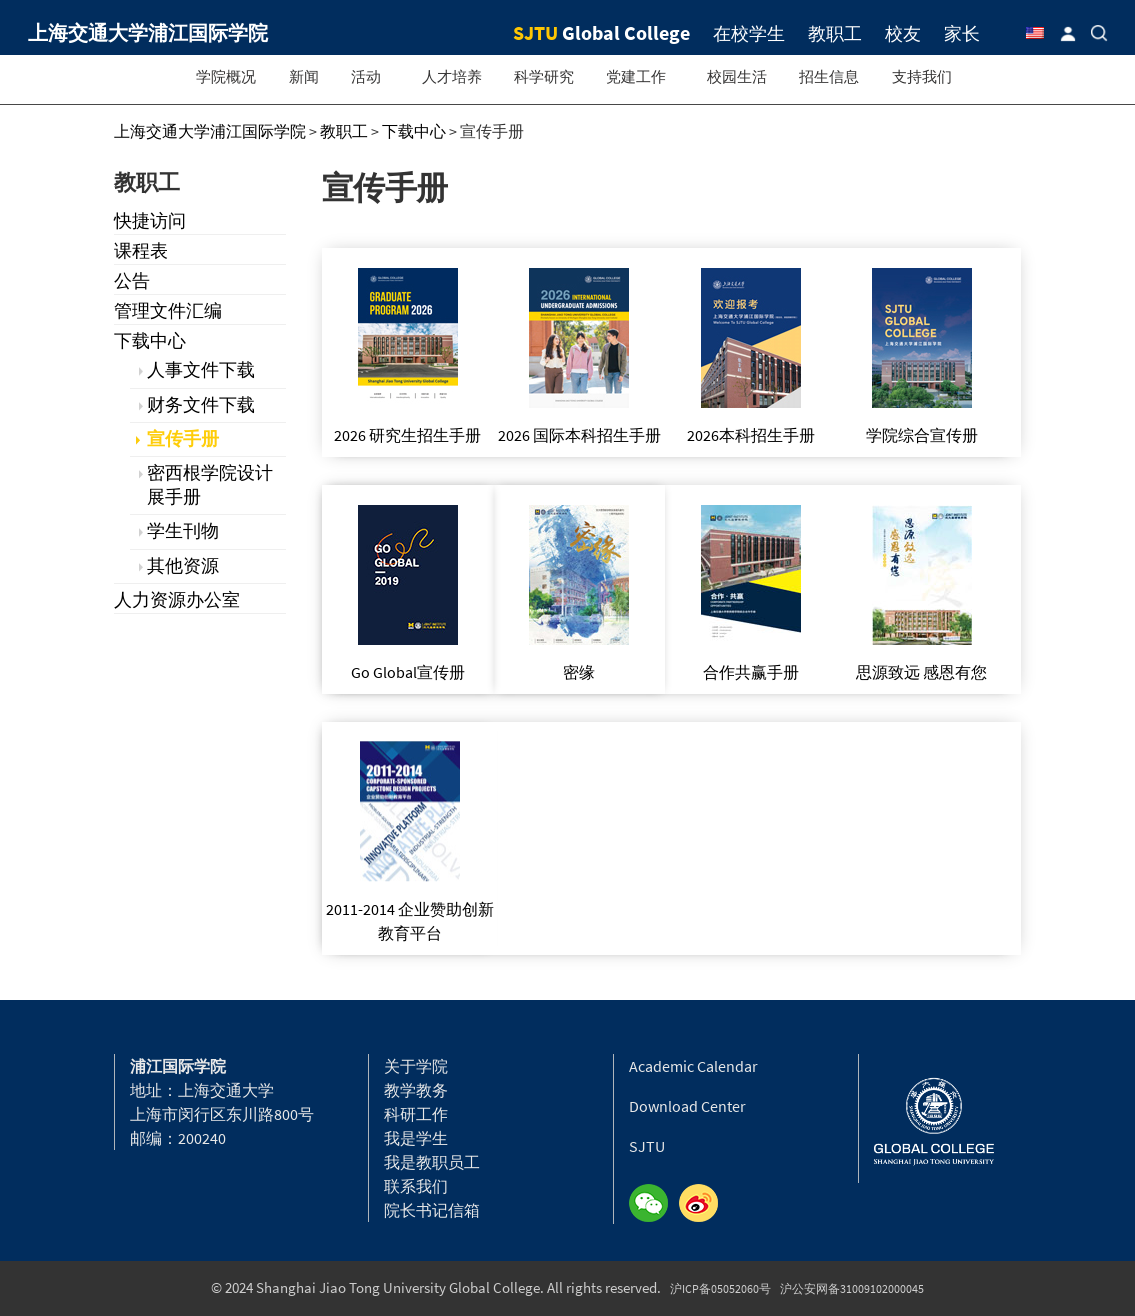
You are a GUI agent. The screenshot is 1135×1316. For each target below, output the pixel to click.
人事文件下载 (201, 369)
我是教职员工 (432, 1162)
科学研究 (544, 76)
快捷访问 (150, 220)
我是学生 (416, 1138)
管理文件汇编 (168, 310)
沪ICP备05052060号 (720, 1288)
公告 (132, 280)
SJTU (647, 1146)
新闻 (304, 76)
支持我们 (922, 76)
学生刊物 (183, 530)
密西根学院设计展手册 (210, 484)
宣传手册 (183, 438)
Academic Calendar (693, 1066)
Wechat (654, 1204)
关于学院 (416, 1066)
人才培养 (452, 76)
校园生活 (737, 76)
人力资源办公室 (177, 599)
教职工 (835, 33)
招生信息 (829, 76)
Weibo (704, 1204)
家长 (962, 33)
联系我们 (416, 1186)
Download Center (687, 1106)
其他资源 (183, 565)
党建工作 (636, 76)
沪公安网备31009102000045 (852, 1288)
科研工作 (416, 1114)
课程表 (141, 250)
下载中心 (150, 340)
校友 (903, 33)
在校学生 (749, 33)
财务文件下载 (201, 404)
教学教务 (416, 1090)
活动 (366, 76)
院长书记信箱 (432, 1210)
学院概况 (226, 76)
